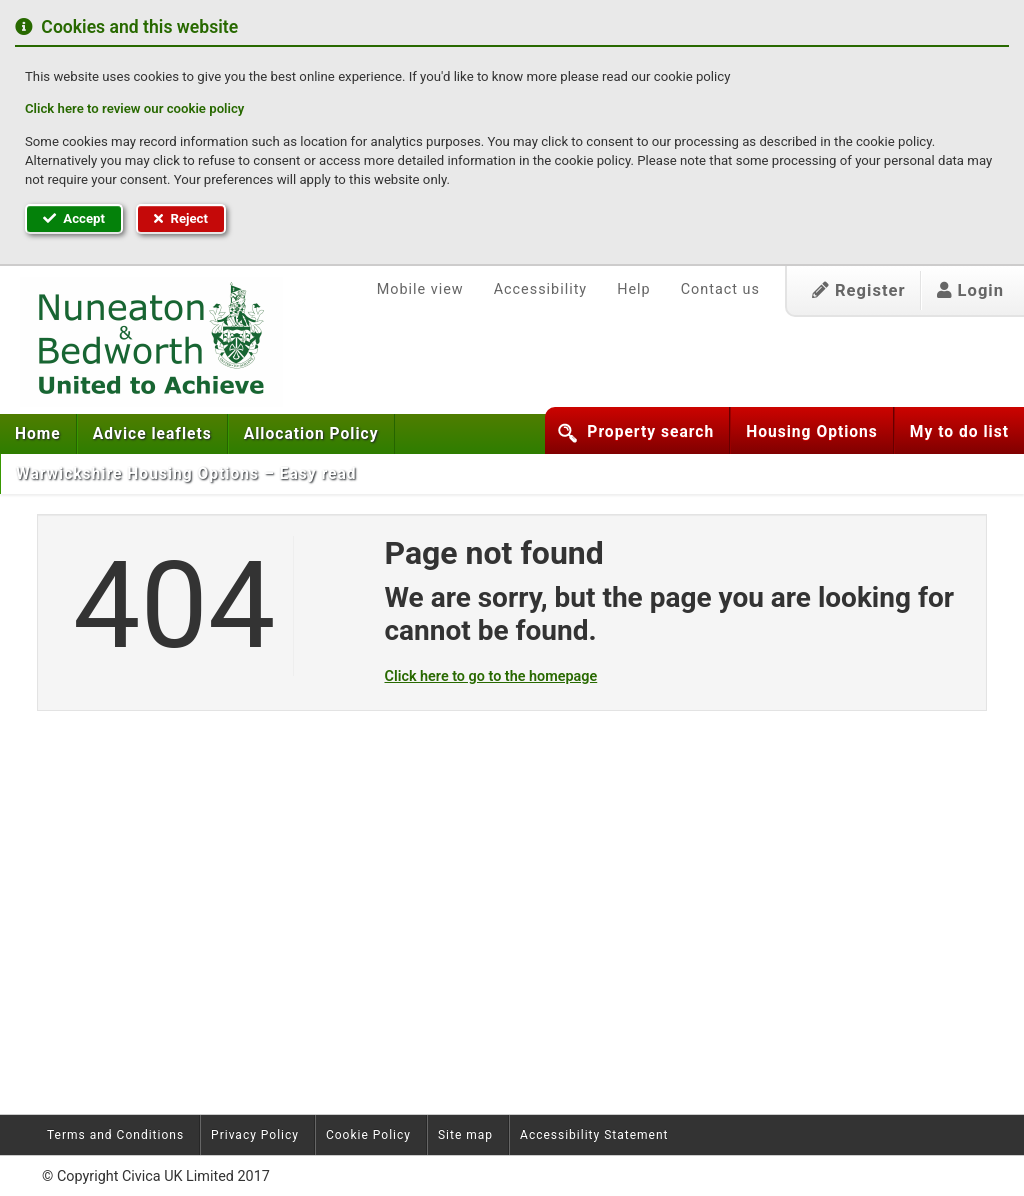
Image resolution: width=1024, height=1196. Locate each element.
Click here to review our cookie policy (134, 108)
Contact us (720, 289)
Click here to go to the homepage (491, 676)
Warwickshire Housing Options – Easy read (186, 474)
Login (970, 290)
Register (859, 290)
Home (38, 434)
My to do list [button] (959, 432)
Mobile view (420, 289)
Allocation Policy (311, 434)
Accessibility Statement (594, 1135)
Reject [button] (181, 218)
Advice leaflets (152, 434)
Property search (650, 432)
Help (633, 289)
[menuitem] (38, 434)
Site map (465, 1135)
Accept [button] (74, 218)
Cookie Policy (368, 1135)
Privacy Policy (255, 1135)
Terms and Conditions (115, 1135)
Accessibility (541, 289)
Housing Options (812, 432)
